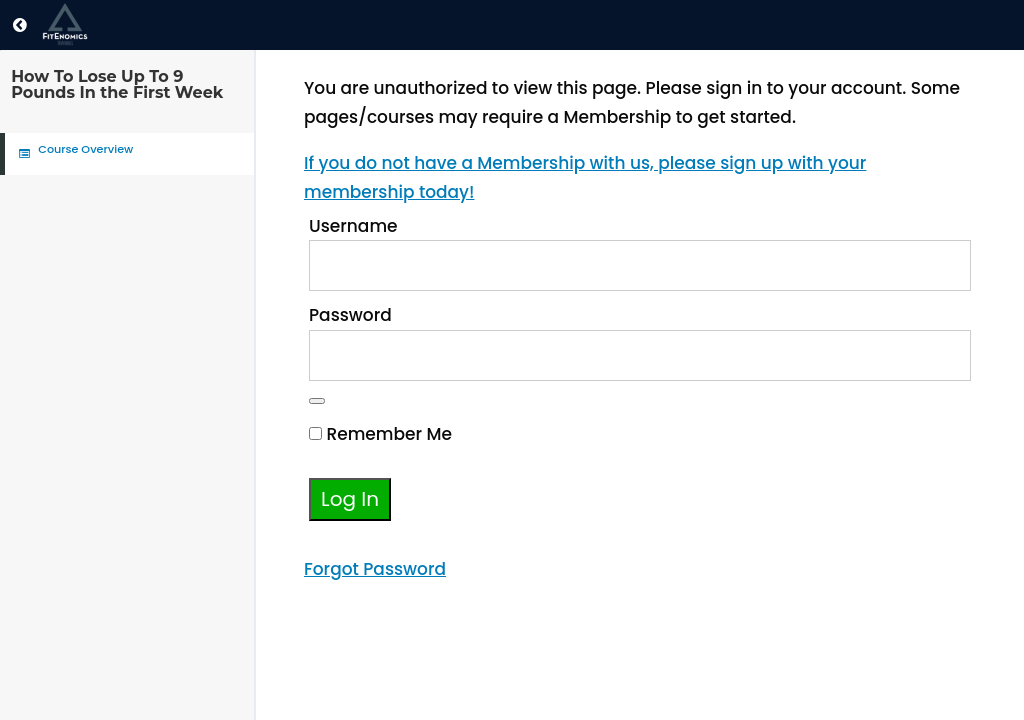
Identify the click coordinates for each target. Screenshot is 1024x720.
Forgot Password (375, 569)
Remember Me (380, 434)
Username (353, 226)
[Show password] (317, 401)
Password (350, 315)
